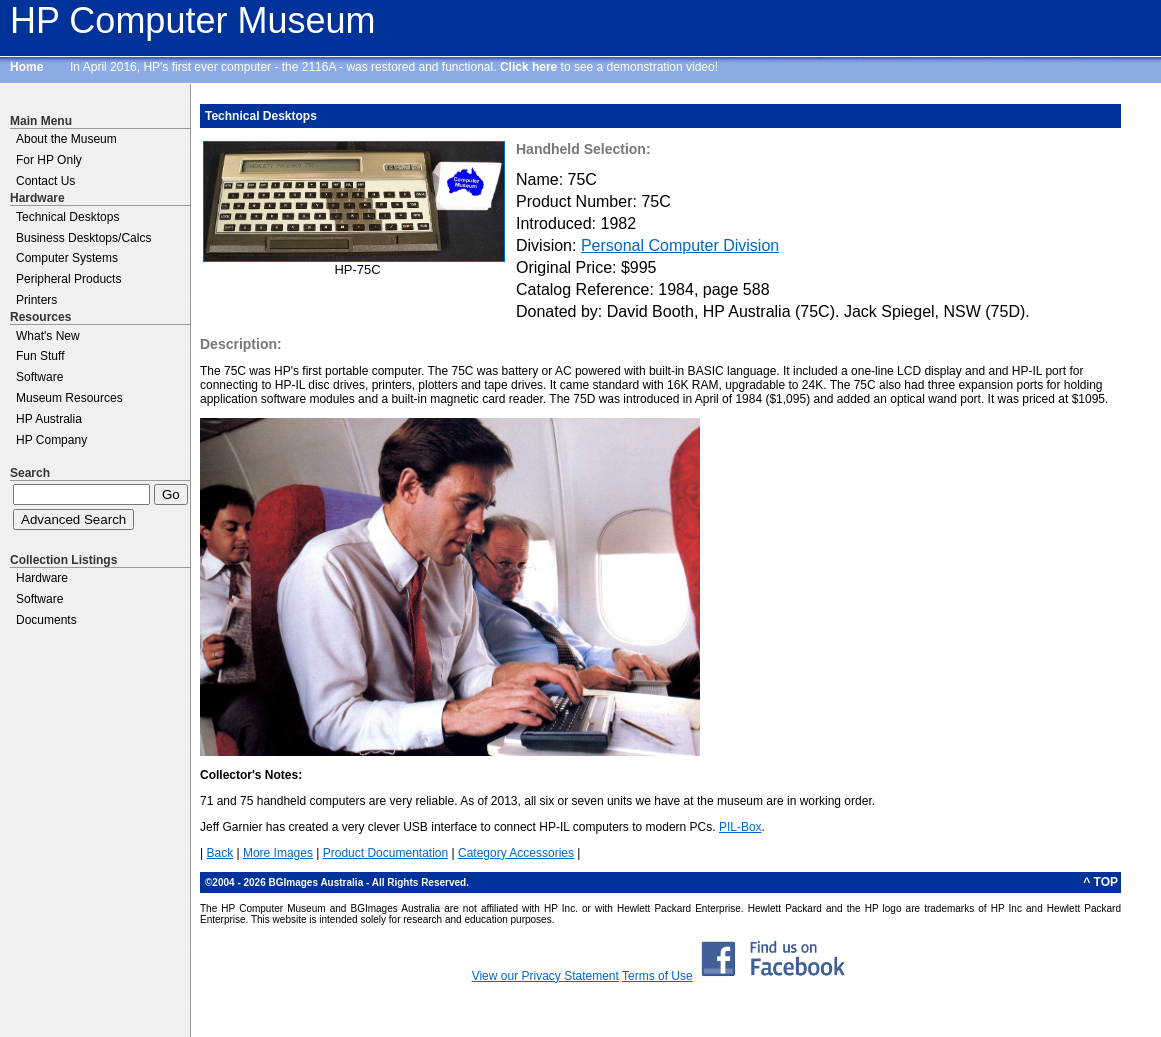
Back (219, 853)
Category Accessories (516, 853)
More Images (278, 853)
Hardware (42, 578)
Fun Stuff (40, 356)
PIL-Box (740, 827)
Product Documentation (385, 853)
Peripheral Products (68, 279)
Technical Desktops (67, 217)
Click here (528, 67)
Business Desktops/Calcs (83, 238)
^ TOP (1100, 882)
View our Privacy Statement (545, 976)
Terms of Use (657, 976)
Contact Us (45, 181)
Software (39, 377)
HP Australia (49, 419)
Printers (36, 300)
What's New (48, 336)
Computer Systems (67, 258)
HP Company (51, 440)
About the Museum (66, 139)
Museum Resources (69, 398)
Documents (46, 620)
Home (26, 67)
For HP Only (49, 160)
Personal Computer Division (680, 245)
